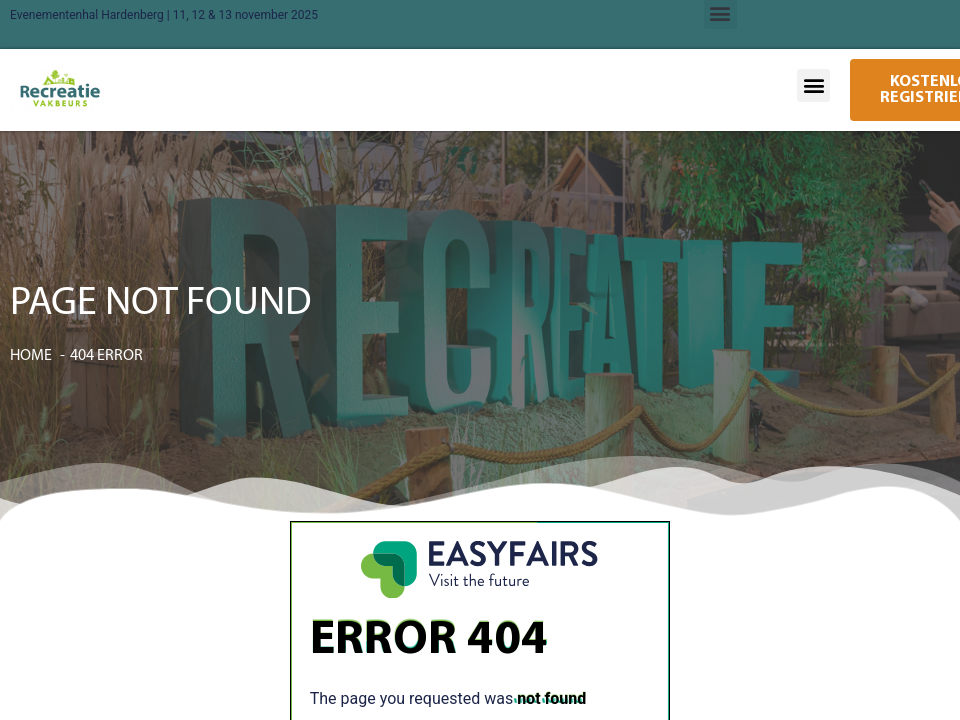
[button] (813, 85)
